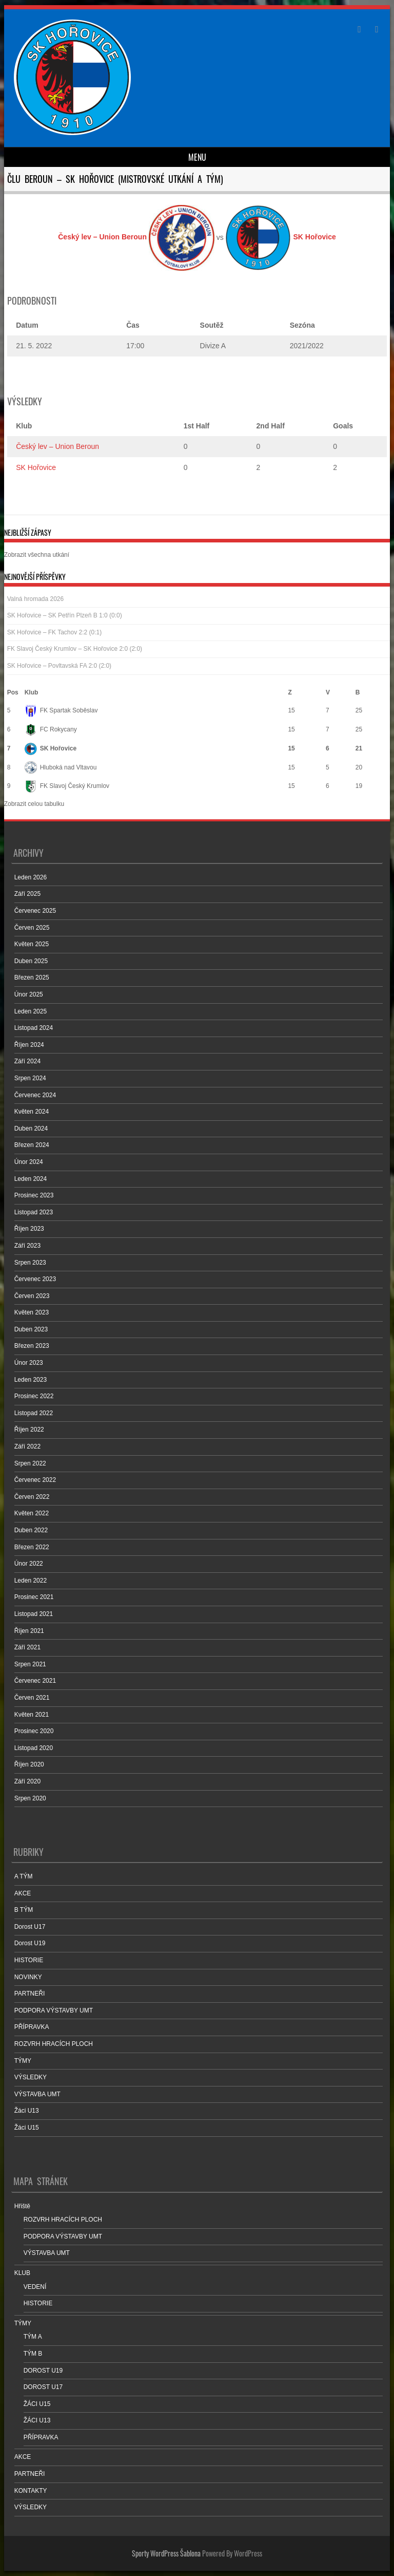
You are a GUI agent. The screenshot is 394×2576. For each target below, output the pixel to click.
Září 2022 (27, 1446)
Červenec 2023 (35, 1279)
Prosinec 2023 (34, 1195)
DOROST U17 (43, 2387)
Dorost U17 (30, 1926)
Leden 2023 (30, 1379)
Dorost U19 (30, 1943)
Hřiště (22, 2206)
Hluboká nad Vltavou (61, 767)
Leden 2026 (30, 877)
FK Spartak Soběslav (61, 710)
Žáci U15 (26, 2127)
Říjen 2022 (29, 1429)
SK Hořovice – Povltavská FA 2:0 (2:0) (59, 665)
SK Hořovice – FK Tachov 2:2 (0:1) (54, 632)
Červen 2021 (32, 1697)
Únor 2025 (28, 994)
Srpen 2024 (30, 1078)
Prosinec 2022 (34, 1396)
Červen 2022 (32, 1496)
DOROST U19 (43, 2370)
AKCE (22, 1893)
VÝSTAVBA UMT (37, 2094)
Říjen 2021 (29, 1630)
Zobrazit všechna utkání (36, 554)
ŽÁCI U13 (37, 2420)
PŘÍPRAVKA (31, 2026)
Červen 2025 (32, 927)
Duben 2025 (31, 961)
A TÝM (23, 1876)
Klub (31, 692)
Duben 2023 (31, 1329)
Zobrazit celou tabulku (34, 803)
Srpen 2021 (30, 1664)
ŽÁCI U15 (37, 2404)
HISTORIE (28, 1960)
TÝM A (33, 2336)
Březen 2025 (31, 977)
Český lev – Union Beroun (57, 446)
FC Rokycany (51, 729)
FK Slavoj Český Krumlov (67, 785)
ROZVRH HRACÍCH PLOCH (53, 2043)
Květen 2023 (31, 1312)
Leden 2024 (30, 1178)
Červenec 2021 (35, 1680)
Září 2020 (27, 1781)
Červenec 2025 (35, 910)
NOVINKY (28, 1977)
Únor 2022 (28, 1563)
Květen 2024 (31, 1111)
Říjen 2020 (29, 1764)
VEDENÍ (35, 2286)
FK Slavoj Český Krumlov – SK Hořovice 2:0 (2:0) (74, 648)
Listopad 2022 (33, 1413)
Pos (12, 692)
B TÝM (23, 1909)
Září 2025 (27, 893)
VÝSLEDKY (30, 2077)
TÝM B (33, 2353)
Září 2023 (27, 1245)
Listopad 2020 (33, 1748)
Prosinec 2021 (34, 1597)
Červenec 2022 (35, 1479)
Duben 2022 (31, 1530)
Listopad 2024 (33, 1027)
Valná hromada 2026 (35, 599)
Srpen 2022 (30, 1463)
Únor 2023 (28, 1362)
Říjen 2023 (29, 1228)
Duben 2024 (31, 1128)
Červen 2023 (32, 1296)
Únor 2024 (28, 1161)
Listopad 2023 (33, 1212)
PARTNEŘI (29, 1993)
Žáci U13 (26, 2110)
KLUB (22, 2273)
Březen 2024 (31, 1145)
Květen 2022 (31, 1513)
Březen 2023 (31, 1345)
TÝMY (22, 2060)
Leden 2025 (30, 1011)
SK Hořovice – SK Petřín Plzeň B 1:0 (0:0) (64, 615)
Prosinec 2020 (34, 1731)
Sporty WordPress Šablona (166, 2553)
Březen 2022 (31, 1547)
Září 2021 (27, 1647)
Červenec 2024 (35, 1095)
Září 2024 (27, 1061)
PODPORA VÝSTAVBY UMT (53, 2010)
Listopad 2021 (33, 1614)
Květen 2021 (31, 1714)
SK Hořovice (36, 467)
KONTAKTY (30, 2490)
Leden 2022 (30, 1580)
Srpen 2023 (30, 1262)
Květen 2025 (31, 944)
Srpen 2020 (30, 1798)
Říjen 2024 (29, 1044)
